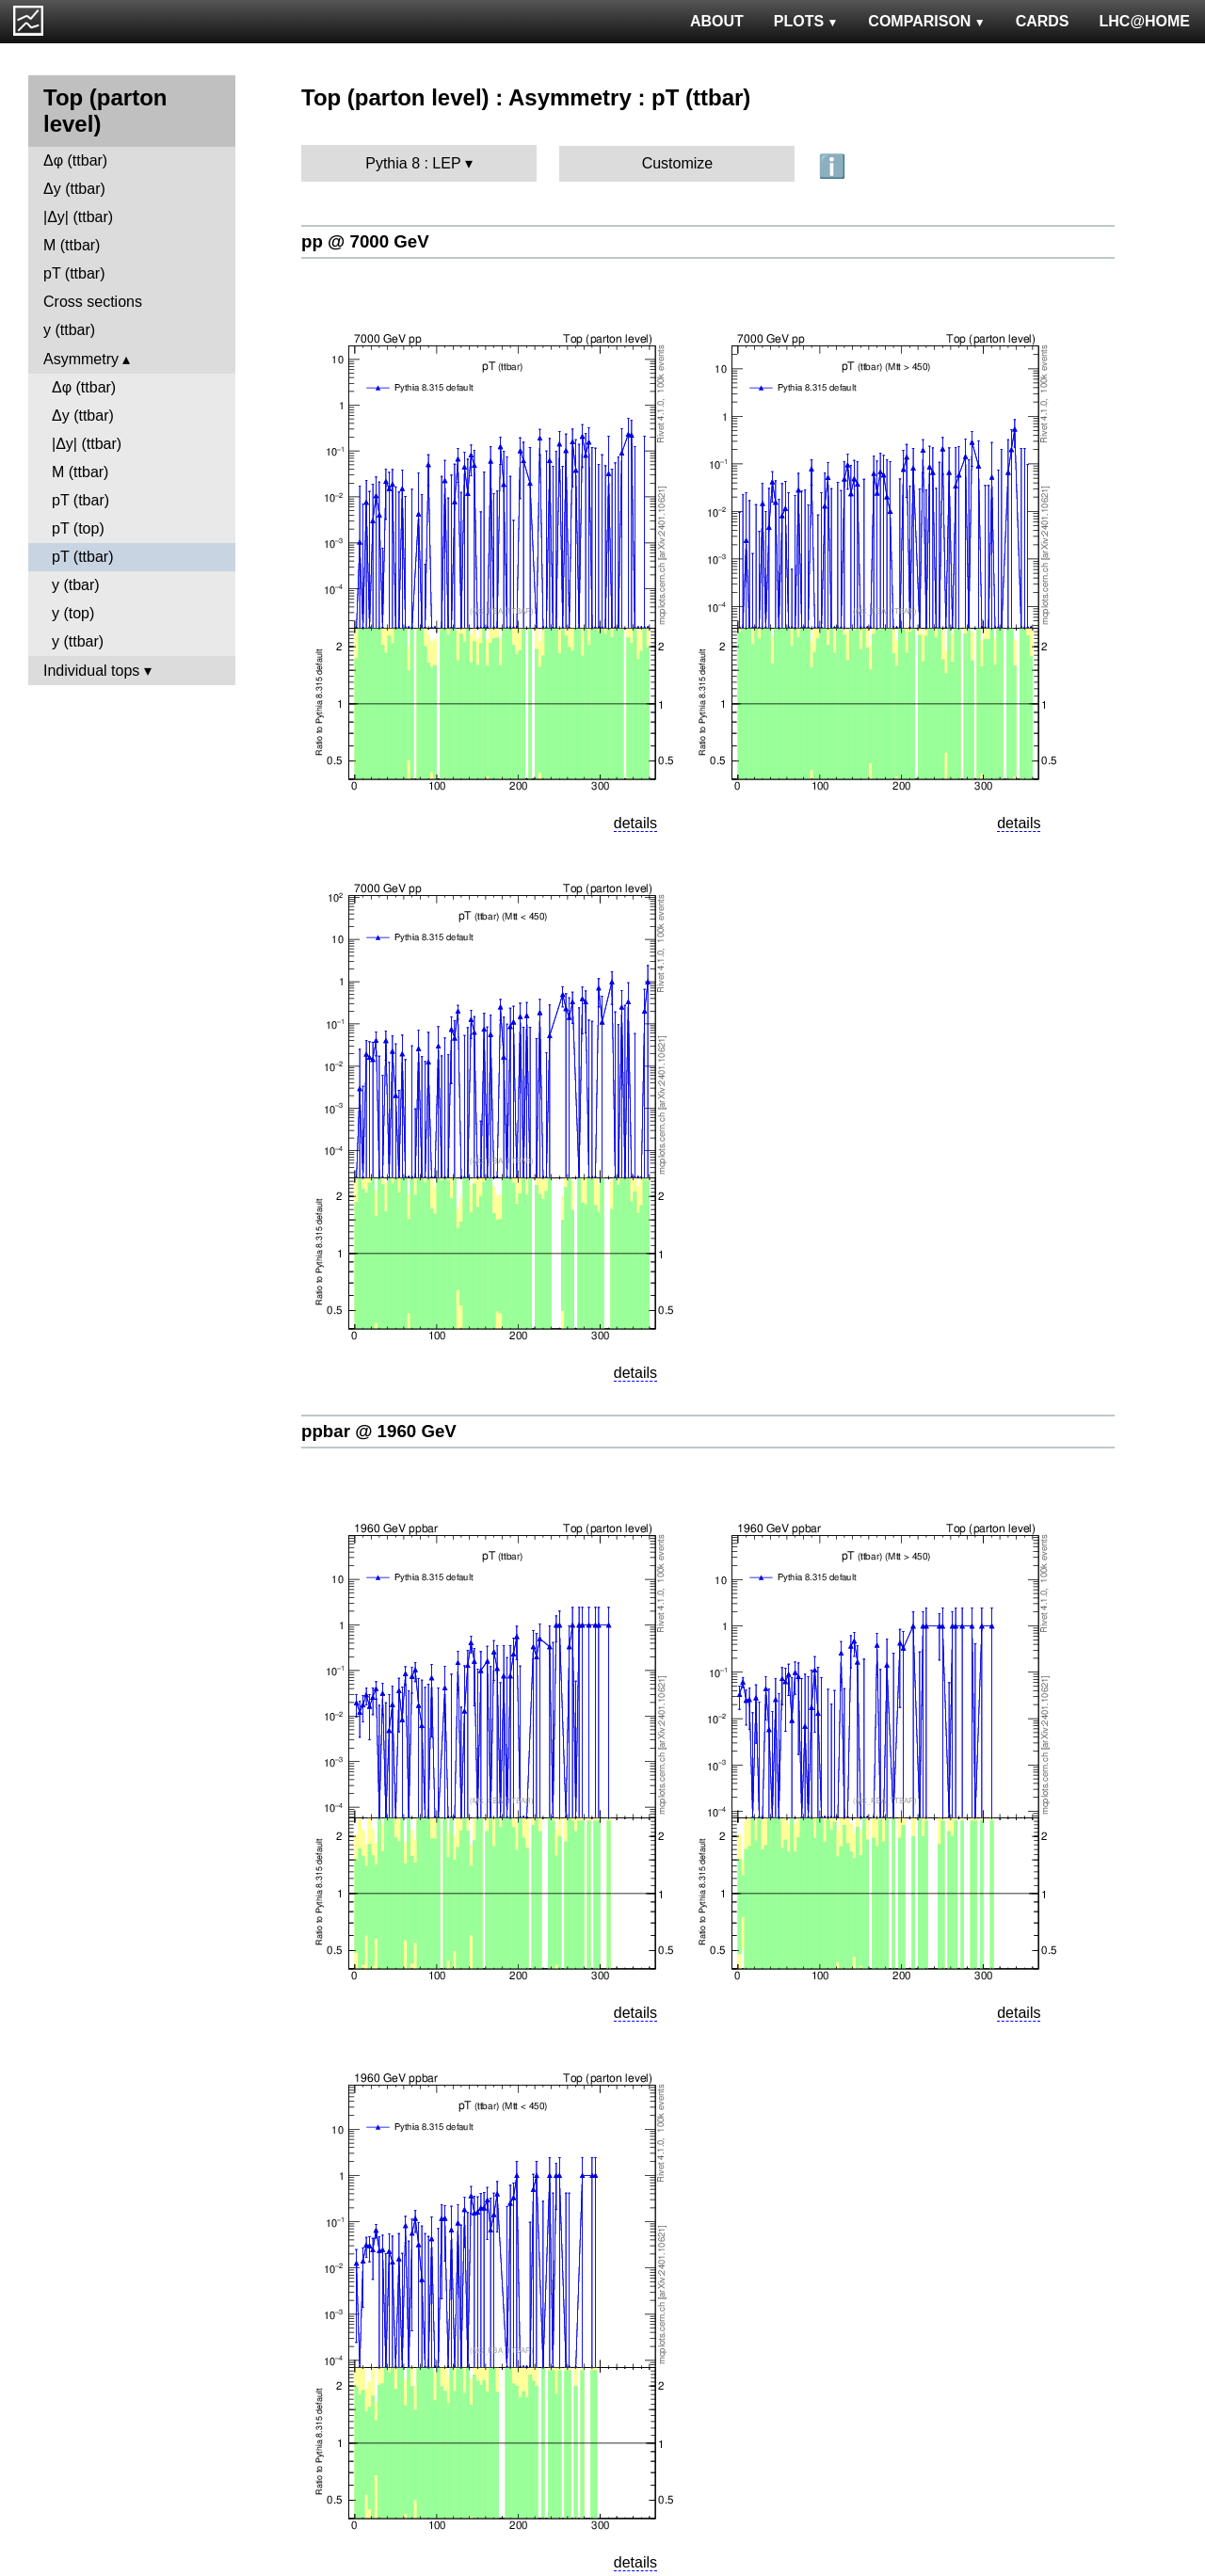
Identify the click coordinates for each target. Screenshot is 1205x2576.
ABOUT (717, 21)
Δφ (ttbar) (75, 160)
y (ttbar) (69, 330)
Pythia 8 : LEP (412, 163)
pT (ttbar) (74, 273)
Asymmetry (81, 359)
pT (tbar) (80, 500)
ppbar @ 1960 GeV (379, 1431)
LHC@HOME (1145, 21)
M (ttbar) (71, 245)
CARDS (1042, 21)
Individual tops (91, 671)
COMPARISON (926, 21)
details (635, 823)
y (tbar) (76, 585)
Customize (678, 163)
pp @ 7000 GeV (365, 241)
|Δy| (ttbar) (78, 217)
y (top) (73, 613)
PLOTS (806, 21)
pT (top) (78, 528)
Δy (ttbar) (74, 189)
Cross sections (92, 302)
